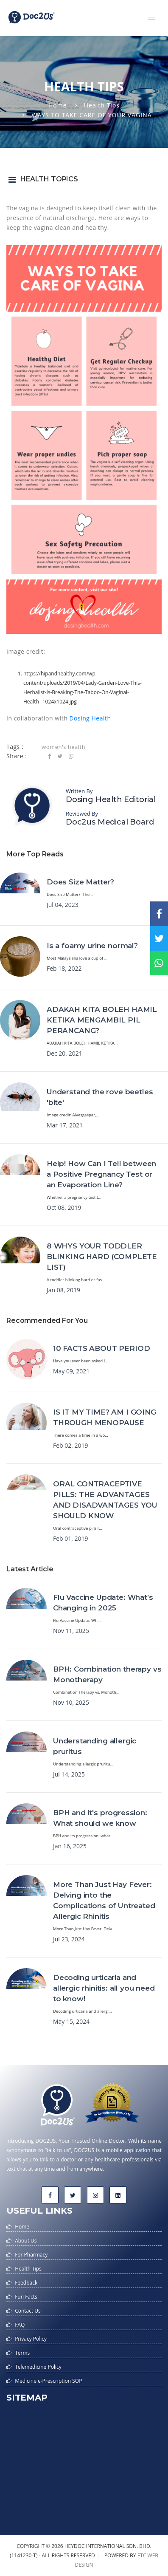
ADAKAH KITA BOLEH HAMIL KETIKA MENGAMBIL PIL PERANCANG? (102, 1020)
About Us (25, 2240)
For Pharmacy (31, 2254)
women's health (63, 747)
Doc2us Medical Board (110, 822)
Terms (22, 2352)
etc (141, 2555)
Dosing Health (90, 718)
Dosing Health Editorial (111, 799)
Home (57, 105)
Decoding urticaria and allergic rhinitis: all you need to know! (104, 1988)
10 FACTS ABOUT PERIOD (101, 1348)
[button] (151, 17)
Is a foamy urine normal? (92, 945)
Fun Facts (26, 2296)
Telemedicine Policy (38, 2366)
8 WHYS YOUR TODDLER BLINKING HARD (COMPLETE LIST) (102, 1256)
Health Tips (102, 105)
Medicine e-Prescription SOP (48, 2380)
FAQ (20, 2324)
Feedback (26, 2282)
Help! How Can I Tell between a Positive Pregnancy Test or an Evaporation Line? (101, 1174)
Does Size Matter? (80, 882)
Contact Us (28, 2310)
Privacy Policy (31, 2338)
